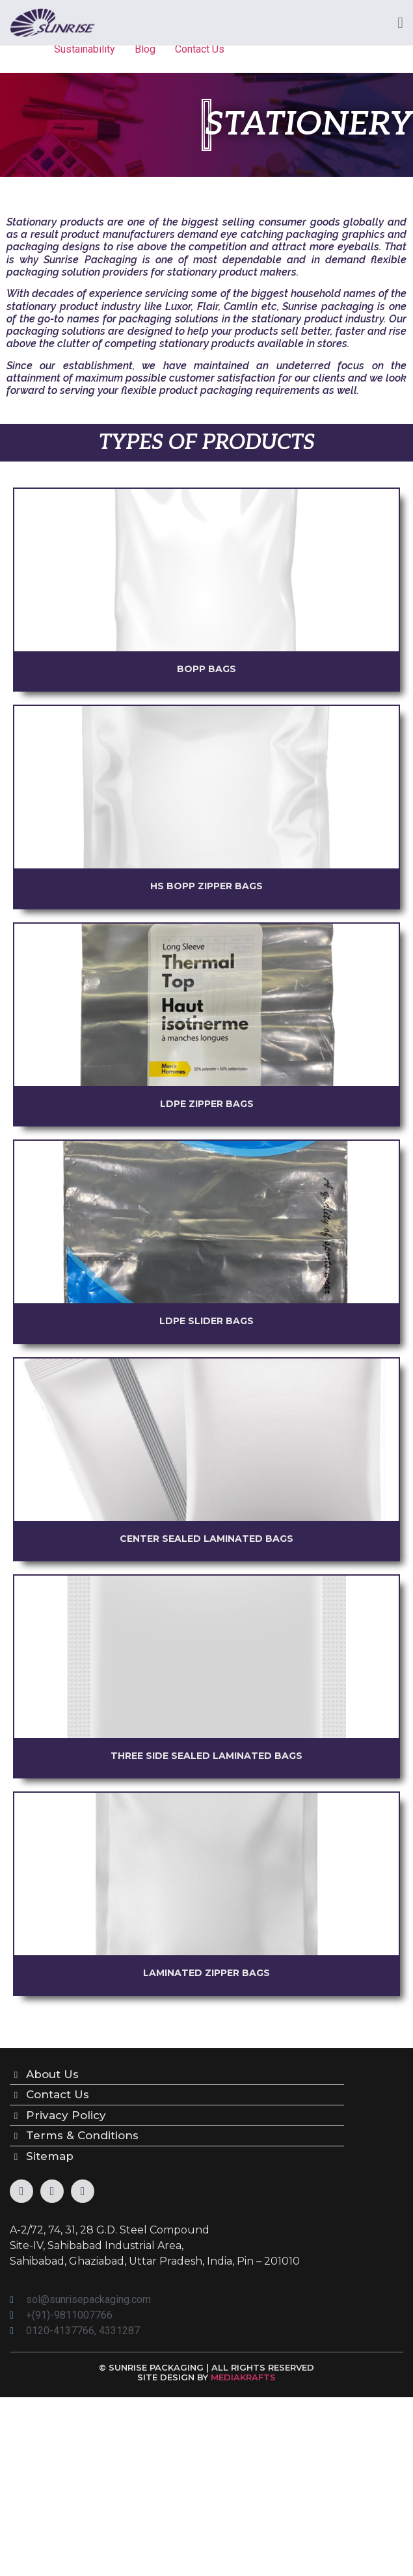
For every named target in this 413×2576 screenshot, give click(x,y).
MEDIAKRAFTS (243, 2377)
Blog (145, 49)
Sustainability (84, 49)
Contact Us (199, 49)
